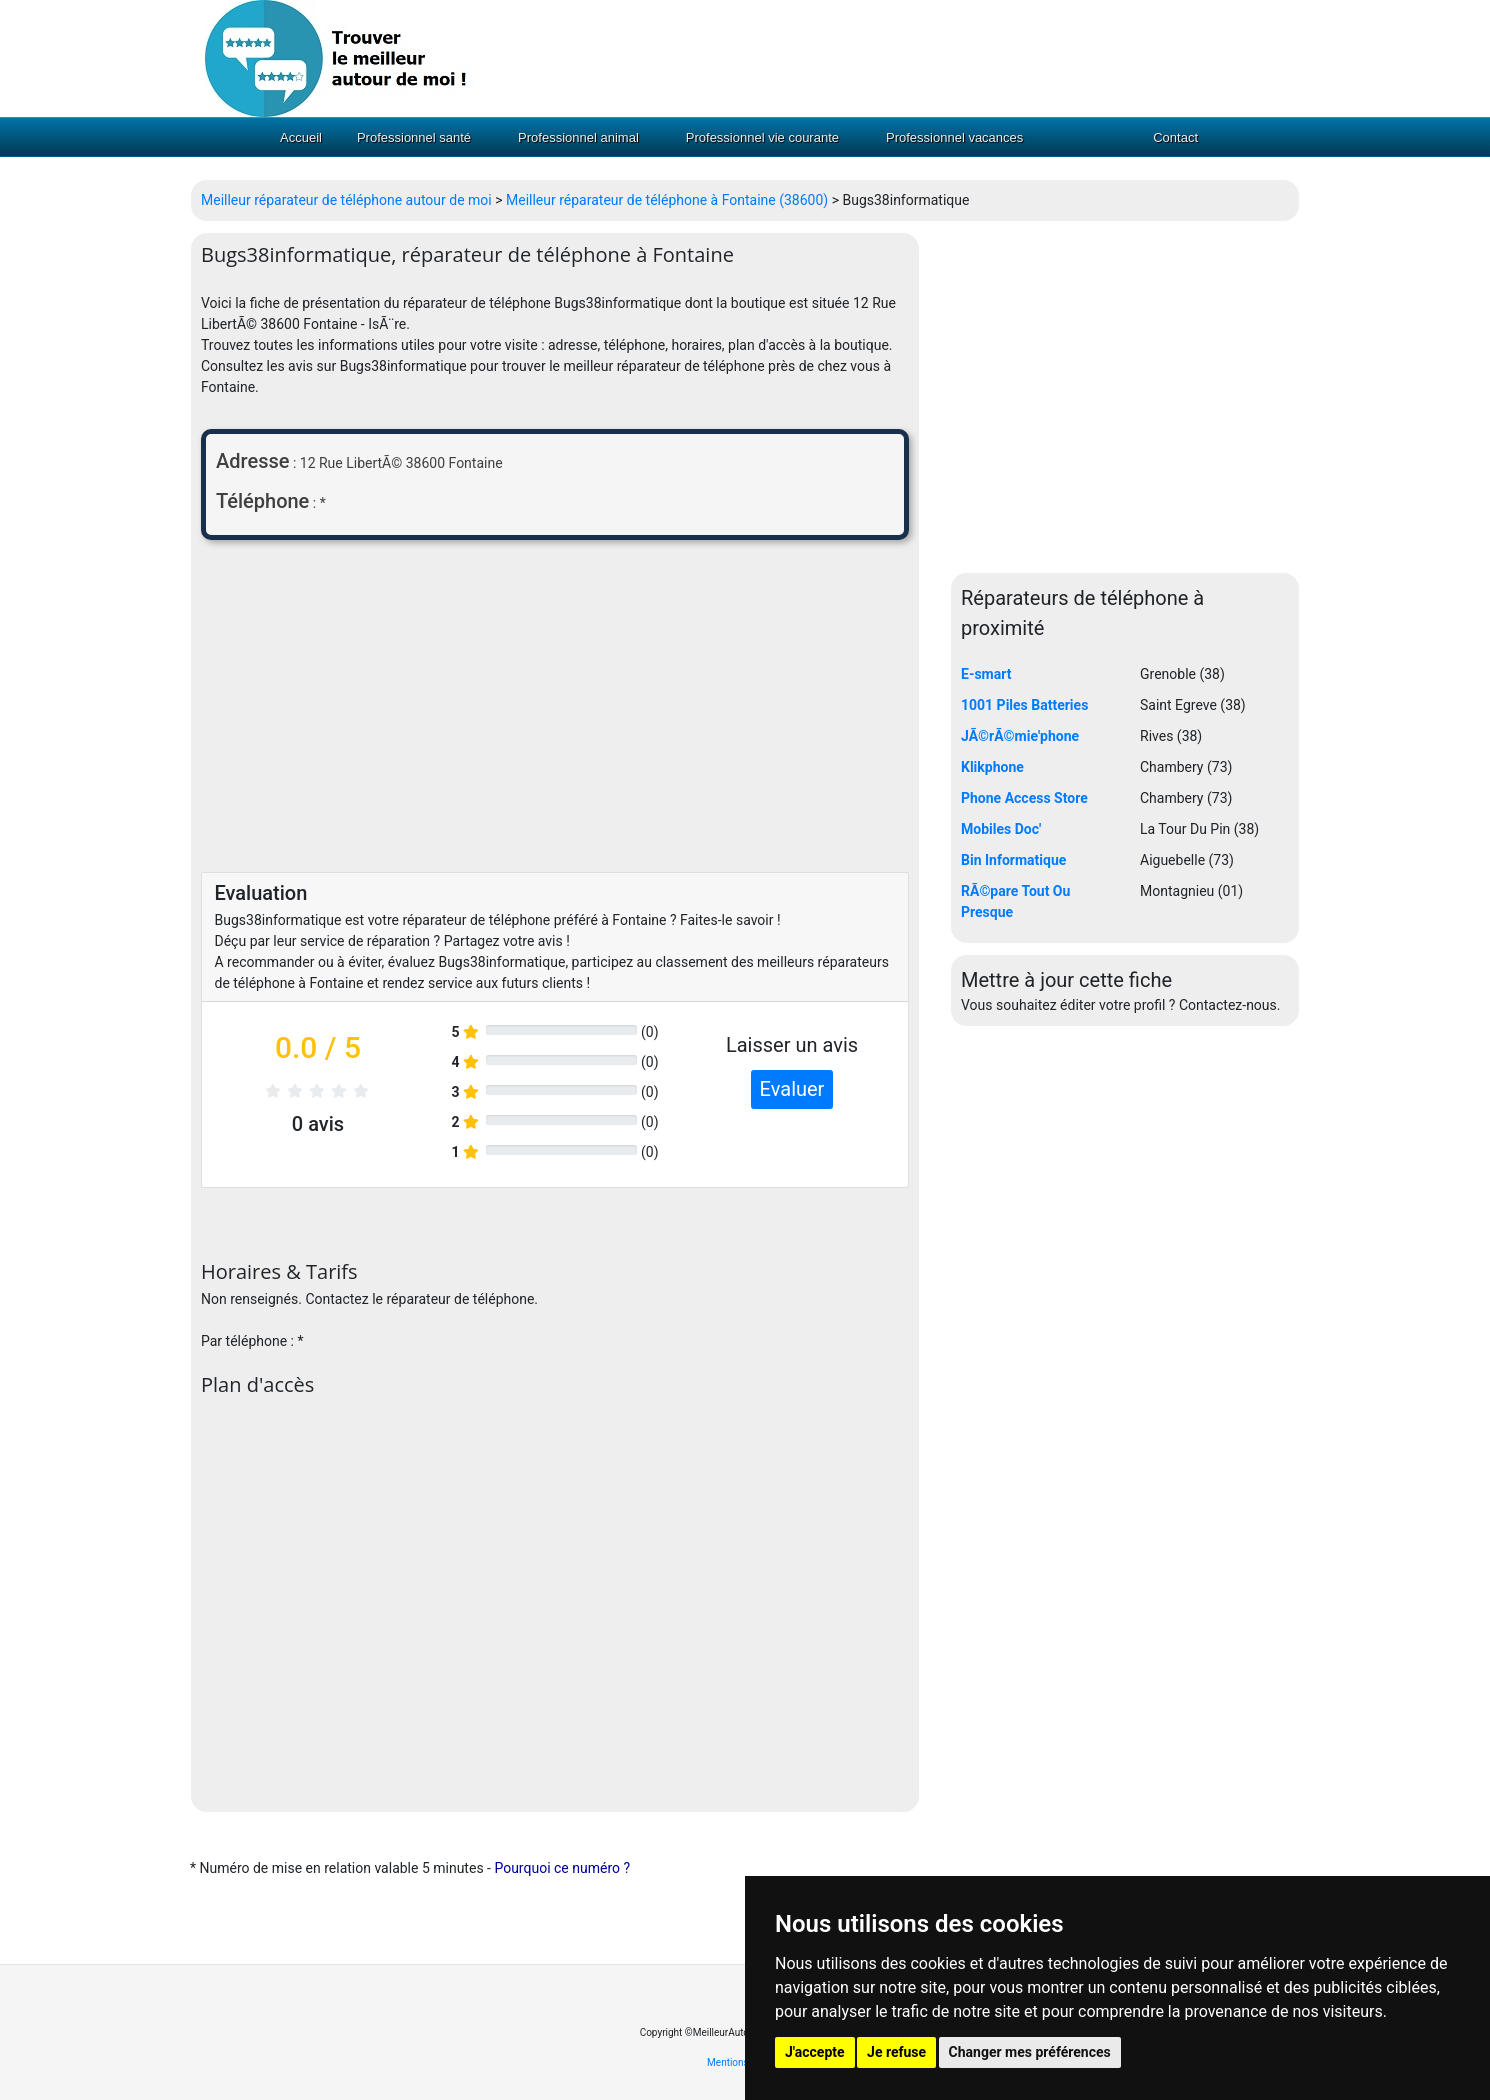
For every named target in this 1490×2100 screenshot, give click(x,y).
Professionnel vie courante (762, 137)
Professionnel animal (578, 137)
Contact (1175, 137)
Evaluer (792, 1089)
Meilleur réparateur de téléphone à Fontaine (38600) (667, 200)
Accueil (301, 137)
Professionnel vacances (954, 137)
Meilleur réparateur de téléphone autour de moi (346, 200)
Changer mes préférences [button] (1030, 2052)
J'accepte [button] (815, 2052)
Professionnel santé (414, 137)
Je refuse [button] (896, 2052)
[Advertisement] (555, 711)
